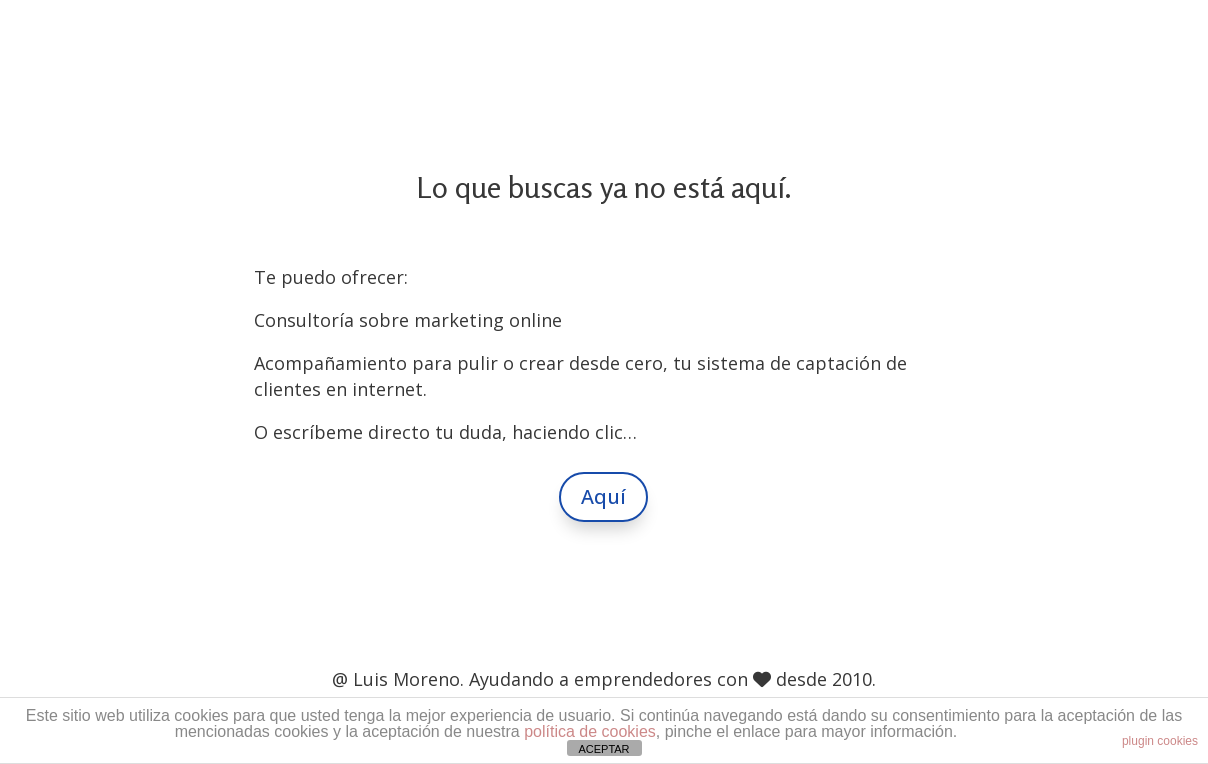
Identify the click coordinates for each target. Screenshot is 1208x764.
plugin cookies (1160, 741)
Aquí (603, 496)
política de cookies (590, 731)
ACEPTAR (603, 749)
